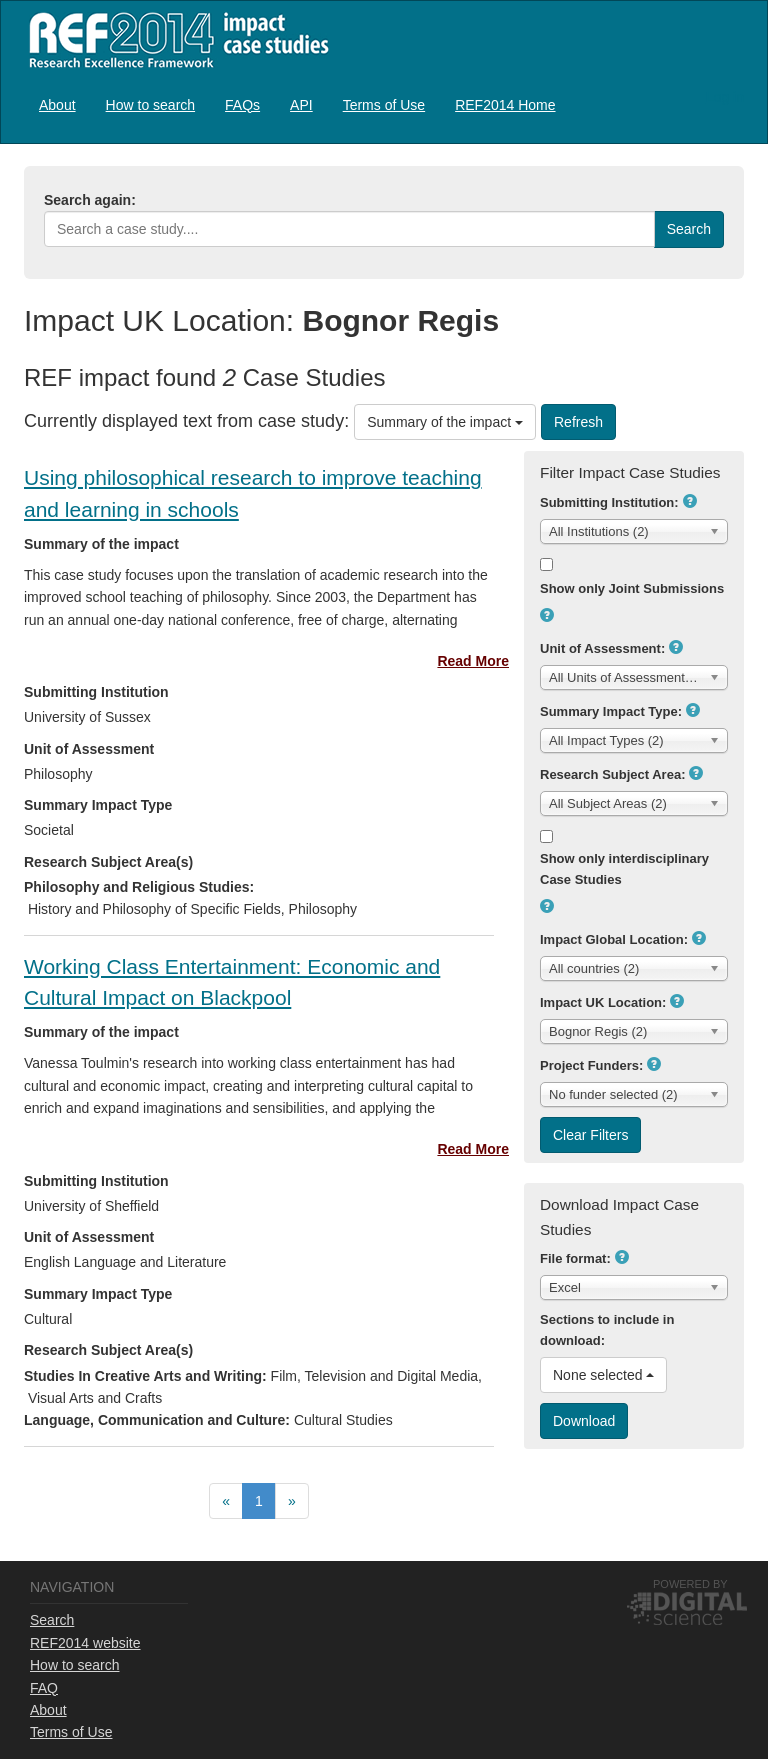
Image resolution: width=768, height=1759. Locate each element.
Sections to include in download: (607, 1330)
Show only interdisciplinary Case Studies (624, 869)
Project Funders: (591, 1065)
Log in (725, 97)
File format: (575, 1258)
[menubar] (297, 104)
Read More (473, 661)
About (57, 105)
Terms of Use (384, 105)
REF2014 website (85, 1643)
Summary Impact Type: (611, 711)
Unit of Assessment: (602, 648)
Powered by (690, 1584)
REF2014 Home (505, 105)
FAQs (242, 105)
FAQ (44, 1688)
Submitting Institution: (609, 502)
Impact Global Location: (614, 939)
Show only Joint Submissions (632, 588)
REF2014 (174, 39)
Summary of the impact (445, 422)
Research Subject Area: (612, 774)
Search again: (90, 200)
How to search (150, 105)
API (301, 105)
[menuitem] (57, 104)
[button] (690, 501)
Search (52, 1620)
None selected (603, 1375)
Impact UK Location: (603, 1002)
